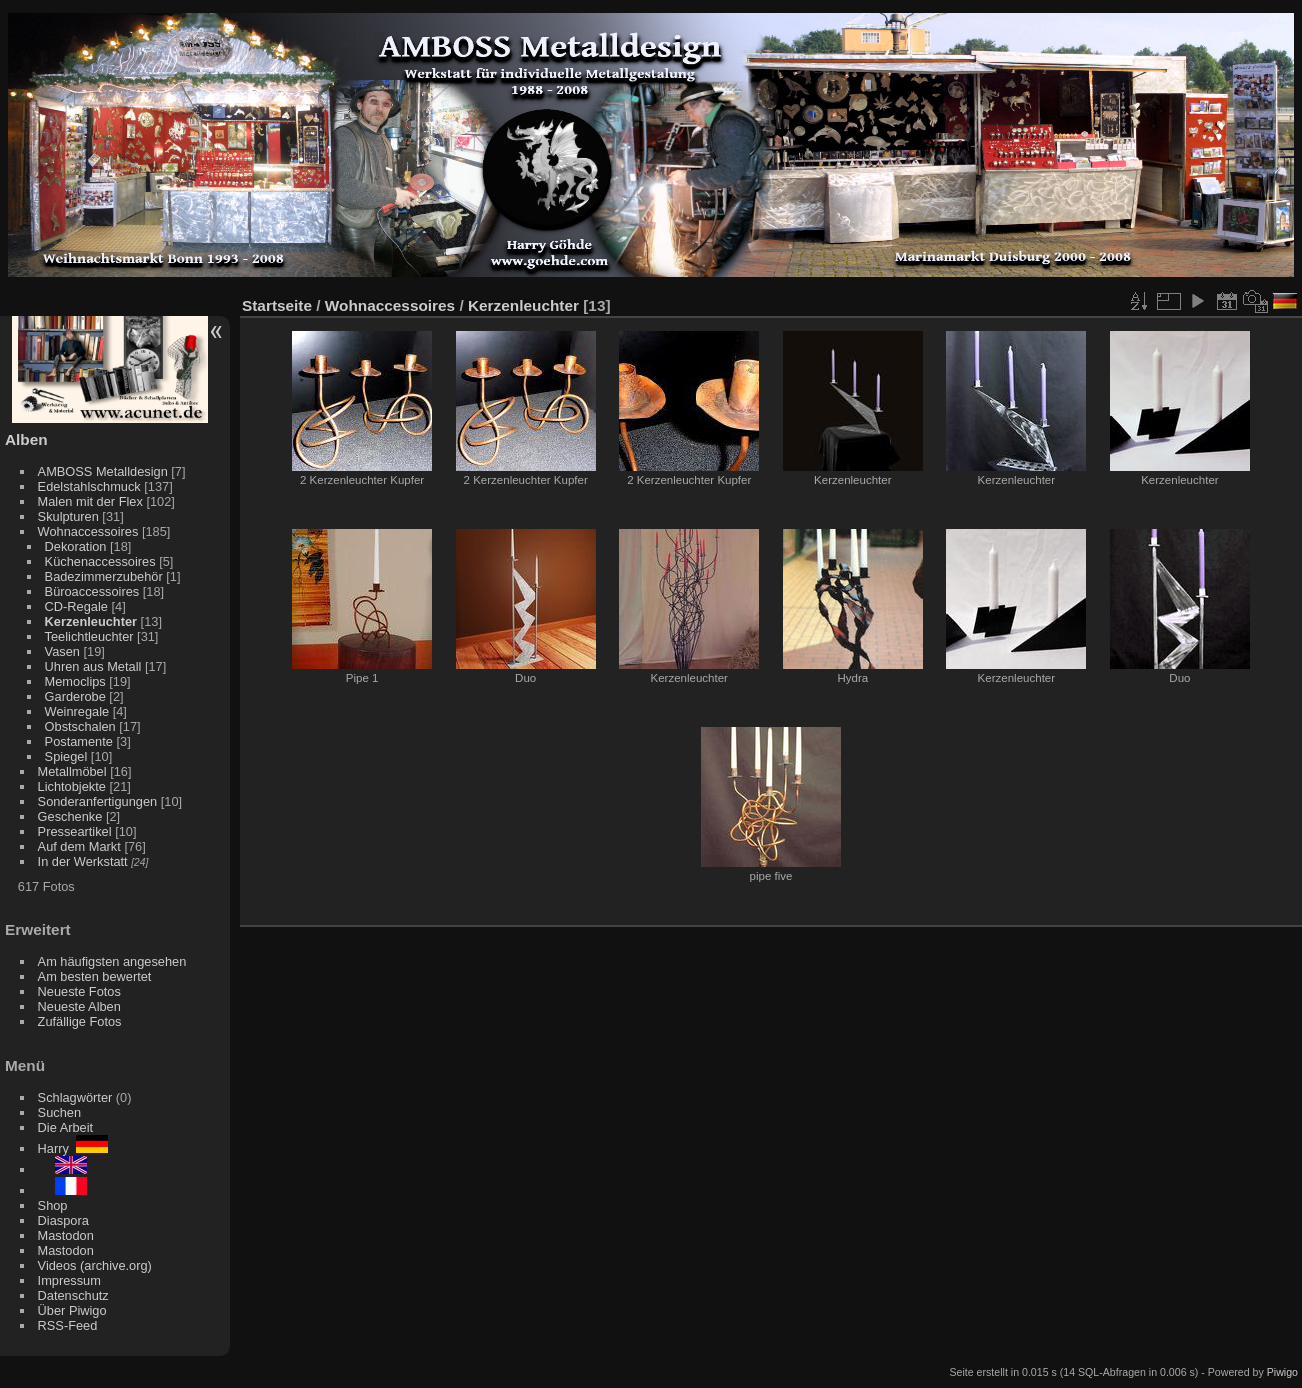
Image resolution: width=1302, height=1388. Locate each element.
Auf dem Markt (79, 846)
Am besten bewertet (95, 976)
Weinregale (77, 711)
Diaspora (63, 1220)
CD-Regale (76, 606)
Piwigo (1282, 1372)
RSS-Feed (68, 1325)
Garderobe (75, 696)
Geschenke (70, 816)
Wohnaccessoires (88, 531)
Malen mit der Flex (90, 501)
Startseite (277, 305)
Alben (26, 439)
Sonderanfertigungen (98, 801)
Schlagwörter (75, 1097)
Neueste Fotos (79, 991)
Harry (73, 1148)
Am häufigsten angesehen (112, 961)
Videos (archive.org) (95, 1265)
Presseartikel (75, 831)
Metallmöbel (72, 771)
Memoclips (75, 681)
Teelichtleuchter (89, 636)
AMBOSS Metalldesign (103, 471)
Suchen (59, 1112)
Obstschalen (80, 726)
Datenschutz (73, 1295)
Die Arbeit (65, 1127)
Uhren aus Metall (93, 666)
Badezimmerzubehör (104, 576)
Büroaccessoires (92, 591)
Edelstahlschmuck (89, 486)
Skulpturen (68, 516)
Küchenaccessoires (100, 561)
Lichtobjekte (72, 786)
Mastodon (66, 1235)
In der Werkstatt (83, 861)
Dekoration (76, 546)
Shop (53, 1205)
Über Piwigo (72, 1310)
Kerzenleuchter (91, 621)
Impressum (69, 1280)
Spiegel (66, 756)
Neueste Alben (79, 1006)
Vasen (62, 651)
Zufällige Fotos (80, 1021)
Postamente (79, 741)
